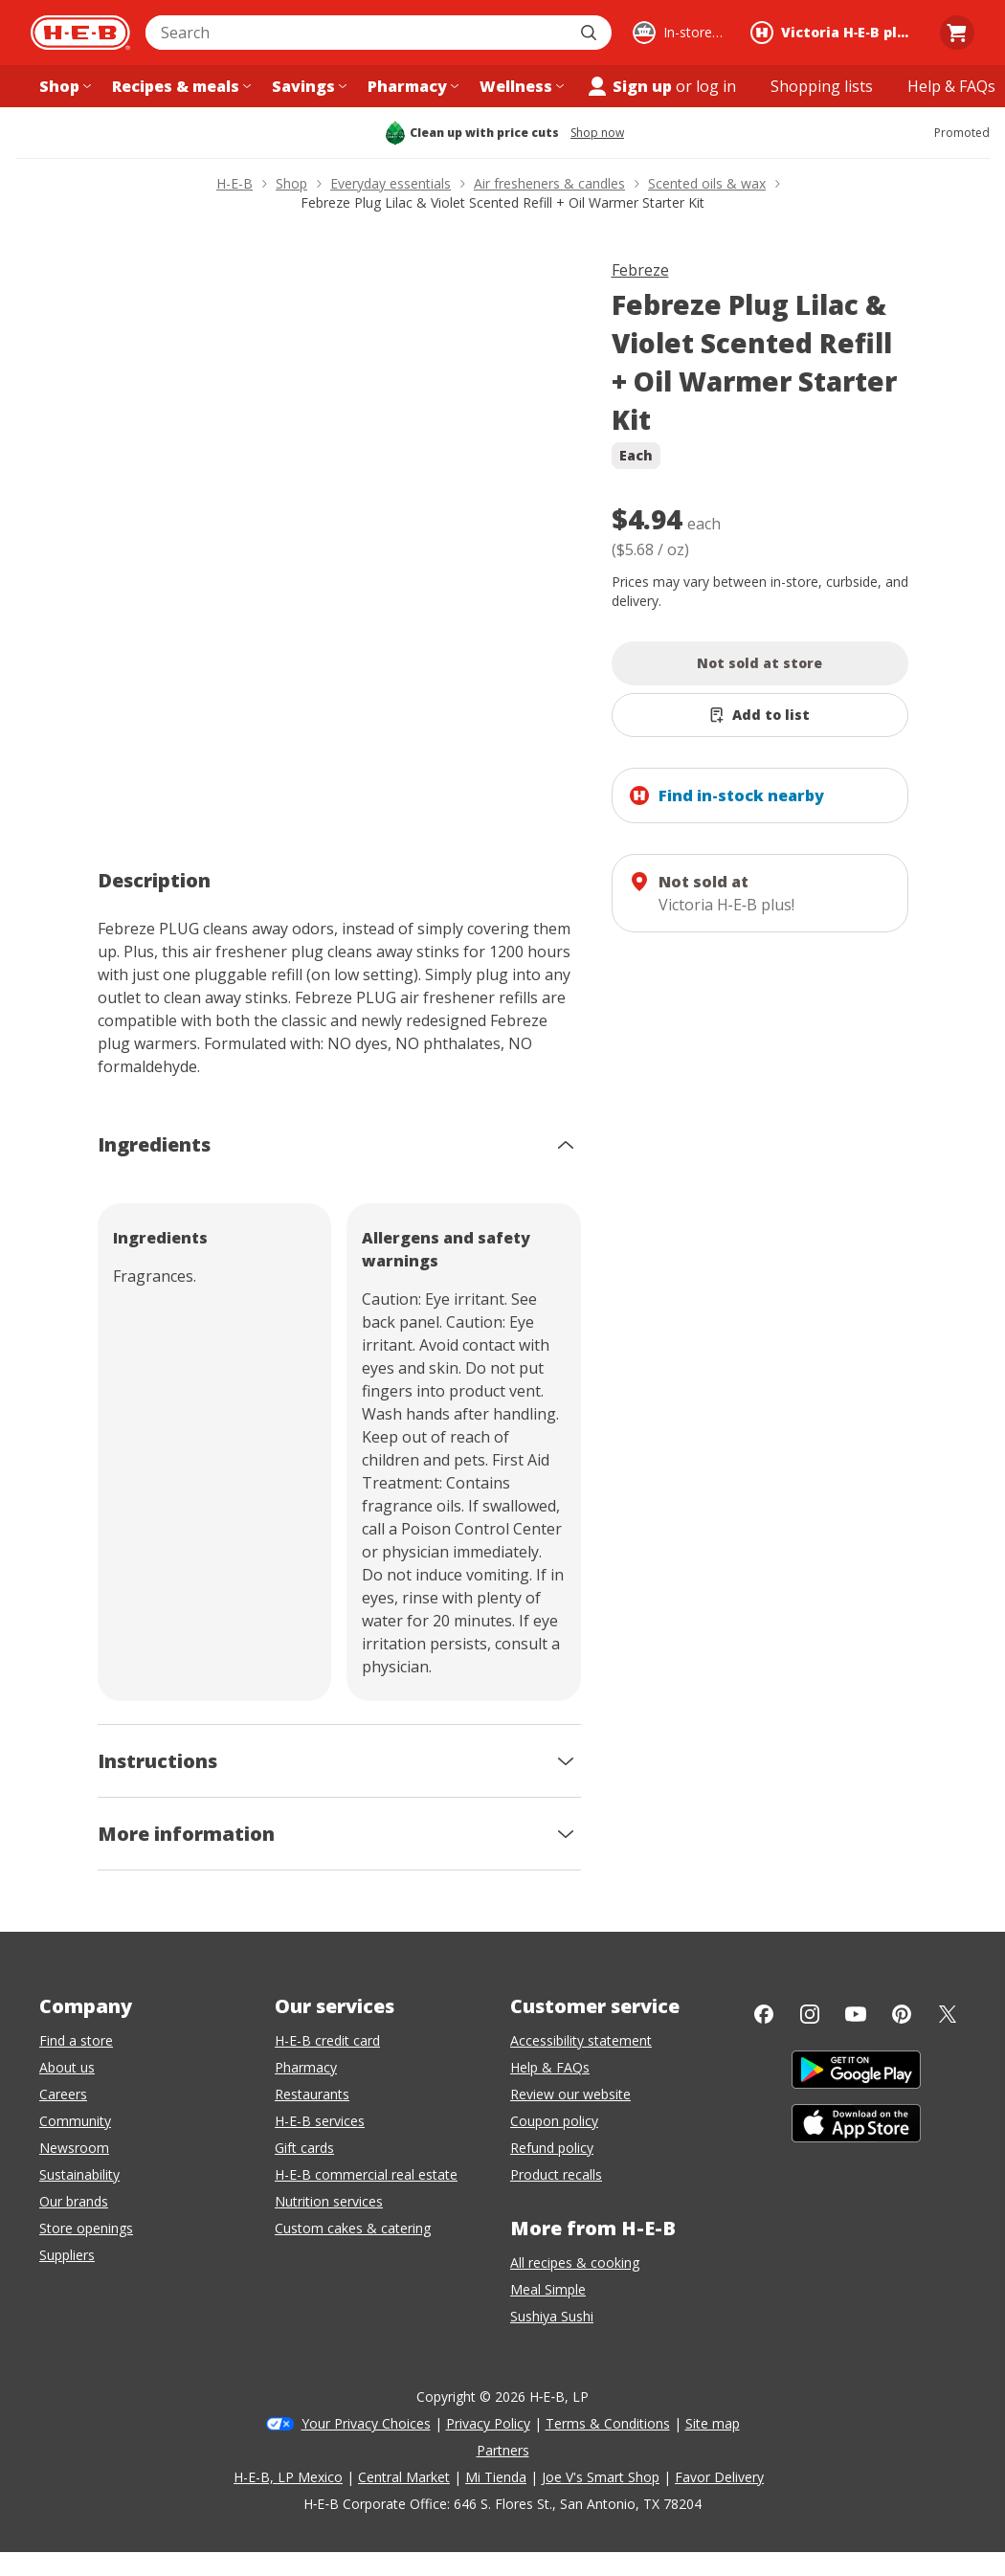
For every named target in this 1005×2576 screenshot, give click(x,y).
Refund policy (551, 2148)
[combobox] (357, 32)
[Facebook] (764, 2014)
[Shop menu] (63, 86)
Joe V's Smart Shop (600, 2477)
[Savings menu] (307, 86)
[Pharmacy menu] (411, 86)
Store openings (86, 2228)
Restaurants (312, 2094)
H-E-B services (320, 2121)
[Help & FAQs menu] (951, 86)
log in (716, 86)
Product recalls (556, 2174)
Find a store (76, 2040)
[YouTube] (856, 2014)
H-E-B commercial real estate (366, 2174)
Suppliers (67, 2255)
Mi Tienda (495, 2477)
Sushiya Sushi (551, 2316)
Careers (63, 2094)
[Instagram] (810, 2014)
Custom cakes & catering (353, 2228)
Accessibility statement (581, 2040)
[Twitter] (948, 2014)
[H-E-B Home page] (80, 32)
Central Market (404, 2477)
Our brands (73, 2201)
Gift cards (304, 2148)
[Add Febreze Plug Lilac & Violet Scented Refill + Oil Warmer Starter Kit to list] (760, 715)
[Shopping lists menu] (821, 86)
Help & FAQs (550, 2067)
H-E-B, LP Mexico (288, 2477)
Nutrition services (329, 2201)
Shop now (597, 133)
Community (75, 2121)
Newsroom (74, 2148)
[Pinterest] (902, 2014)
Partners (503, 2450)
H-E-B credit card (327, 2040)
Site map (712, 2423)
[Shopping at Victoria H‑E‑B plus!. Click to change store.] (835, 32)
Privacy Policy (488, 2423)
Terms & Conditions (608, 2423)
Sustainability (79, 2174)
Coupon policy (554, 2121)
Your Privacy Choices (366, 2423)
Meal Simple (548, 2289)
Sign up (629, 86)
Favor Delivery (719, 2477)
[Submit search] (591, 32)
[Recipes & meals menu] (179, 86)
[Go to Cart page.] (957, 32)
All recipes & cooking (574, 2262)
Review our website (570, 2094)
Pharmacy (306, 2067)
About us (67, 2067)
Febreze (640, 269)
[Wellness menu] (520, 86)
